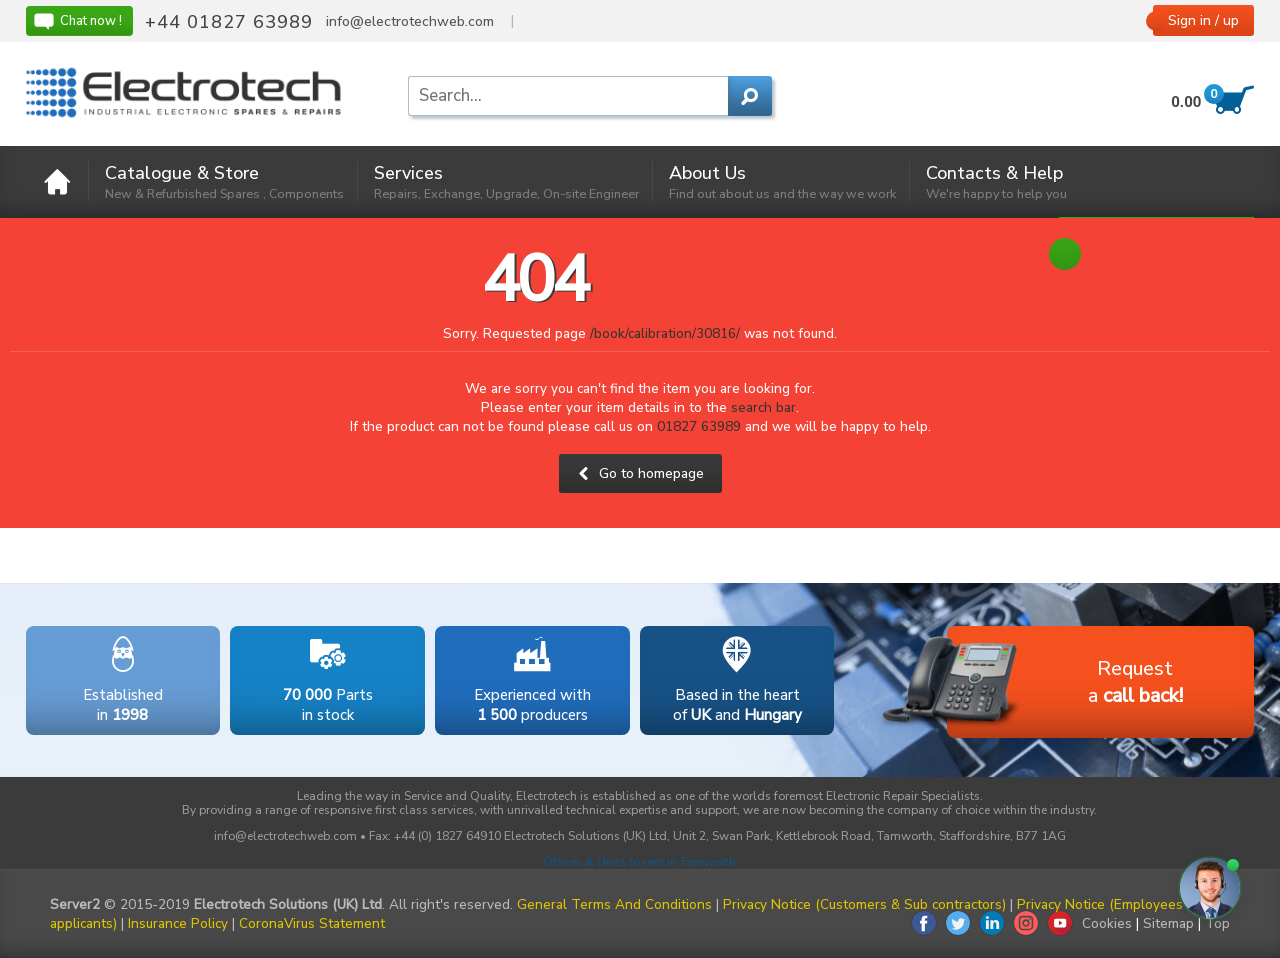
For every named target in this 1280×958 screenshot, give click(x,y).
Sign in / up (1203, 20)
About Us (782, 181)
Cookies (1107, 923)
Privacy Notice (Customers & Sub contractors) (864, 904)
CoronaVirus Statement (312, 923)
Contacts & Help (996, 181)
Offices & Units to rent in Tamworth (639, 862)
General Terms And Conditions (614, 904)
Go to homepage (640, 473)
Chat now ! (77, 21)
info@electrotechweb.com (410, 22)
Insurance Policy (178, 923)
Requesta (1065, 683)
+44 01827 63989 (229, 22)
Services (506, 181)
